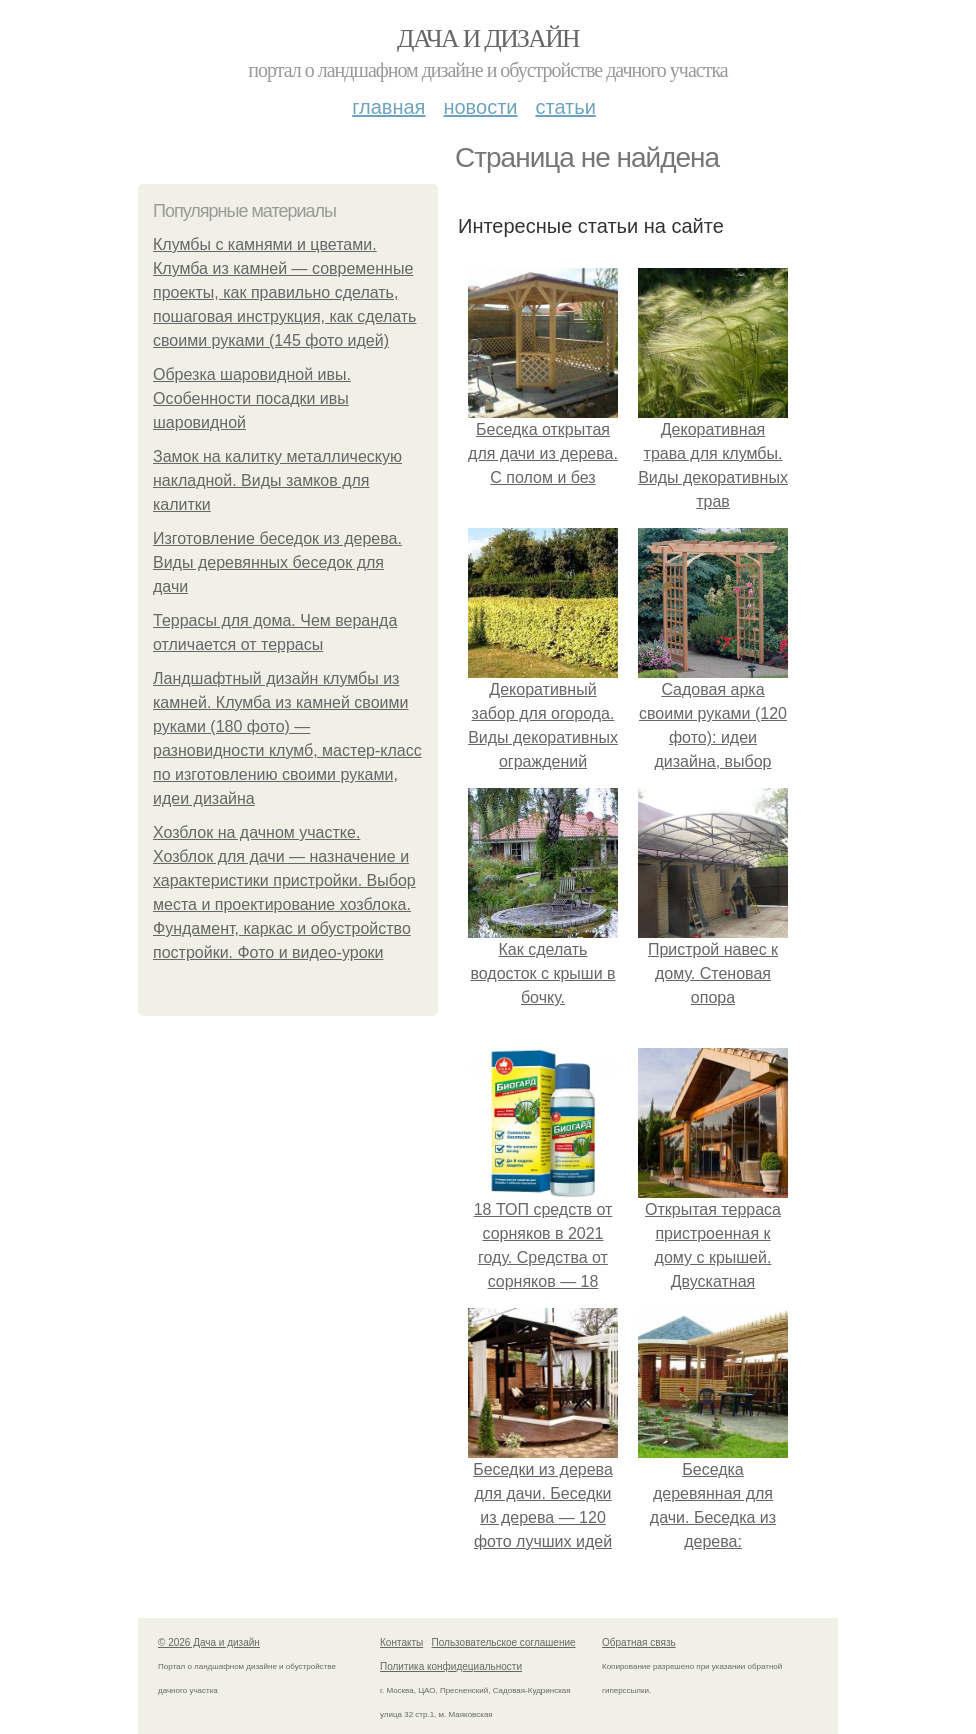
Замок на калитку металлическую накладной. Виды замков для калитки (277, 480)
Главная (388, 107)
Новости (480, 107)
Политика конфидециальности (451, 1666)
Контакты (401, 1642)
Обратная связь (639, 1642)
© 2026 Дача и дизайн (209, 1642)
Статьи (565, 107)
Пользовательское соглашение (504, 1642)
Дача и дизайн (488, 38)
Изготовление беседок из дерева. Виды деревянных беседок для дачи (277, 562)
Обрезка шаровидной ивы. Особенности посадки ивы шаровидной (252, 398)
